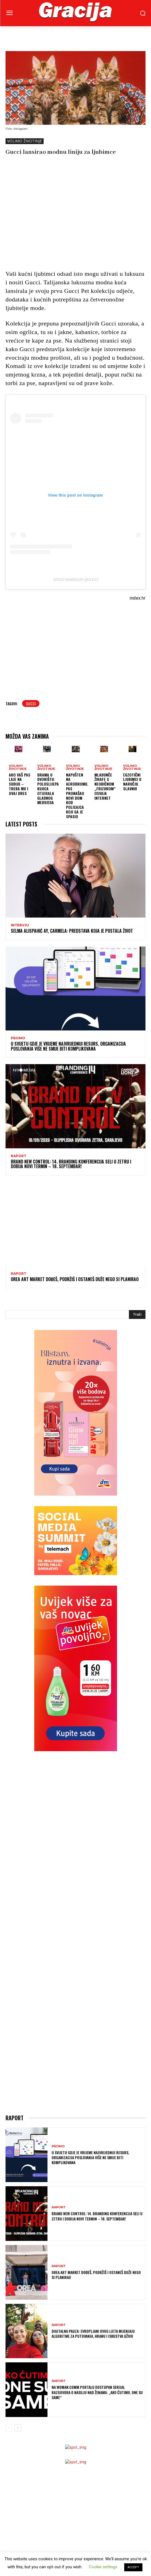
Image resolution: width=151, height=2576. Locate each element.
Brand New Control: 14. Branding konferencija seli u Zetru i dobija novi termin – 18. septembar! (71, 1164)
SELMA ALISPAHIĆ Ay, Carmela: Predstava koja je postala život (72, 930)
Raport (18, 1156)
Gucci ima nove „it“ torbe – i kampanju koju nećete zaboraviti (58, 2519)
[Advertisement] (78, 220)
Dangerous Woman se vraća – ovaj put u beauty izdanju (53, 2434)
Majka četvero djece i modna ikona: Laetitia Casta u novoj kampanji (63, 2492)
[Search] (137, 1314)
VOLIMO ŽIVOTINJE (25, 141)
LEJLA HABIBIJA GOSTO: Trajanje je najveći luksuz (46, 2465)
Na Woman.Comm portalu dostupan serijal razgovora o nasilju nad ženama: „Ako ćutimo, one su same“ (97, 2166)
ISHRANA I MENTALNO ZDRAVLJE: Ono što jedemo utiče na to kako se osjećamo (70, 2407)
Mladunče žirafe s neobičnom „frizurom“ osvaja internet (105, 786)
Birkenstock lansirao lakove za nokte (39, 2449)
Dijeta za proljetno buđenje (30, 2399)
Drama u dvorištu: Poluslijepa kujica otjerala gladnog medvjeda (48, 788)
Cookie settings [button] (103, 2566)
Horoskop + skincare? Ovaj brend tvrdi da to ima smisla (54, 2442)
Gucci (31, 703)
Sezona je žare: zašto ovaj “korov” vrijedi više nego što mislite (60, 2384)
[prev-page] (9, 2201)
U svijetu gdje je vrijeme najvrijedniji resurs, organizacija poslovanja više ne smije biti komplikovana (68, 1046)
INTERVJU (20, 925)
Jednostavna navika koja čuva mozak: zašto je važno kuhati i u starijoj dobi (71, 2376)
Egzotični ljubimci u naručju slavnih (132, 781)
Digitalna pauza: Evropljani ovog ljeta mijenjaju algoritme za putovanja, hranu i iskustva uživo (93, 2107)
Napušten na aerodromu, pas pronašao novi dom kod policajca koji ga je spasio (77, 795)
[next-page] (17, 2201)
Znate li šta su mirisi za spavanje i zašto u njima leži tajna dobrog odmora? (71, 2457)
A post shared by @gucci (75, 579)
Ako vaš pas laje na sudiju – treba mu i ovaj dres (19, 784)
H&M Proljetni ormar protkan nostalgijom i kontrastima (56, 2526)
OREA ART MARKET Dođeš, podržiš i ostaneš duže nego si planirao (75, 1279)
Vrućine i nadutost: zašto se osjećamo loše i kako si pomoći (57, 2391)
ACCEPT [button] (133, 2567)
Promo (18, 1038)
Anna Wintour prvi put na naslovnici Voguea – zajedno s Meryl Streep (66, 2499)
